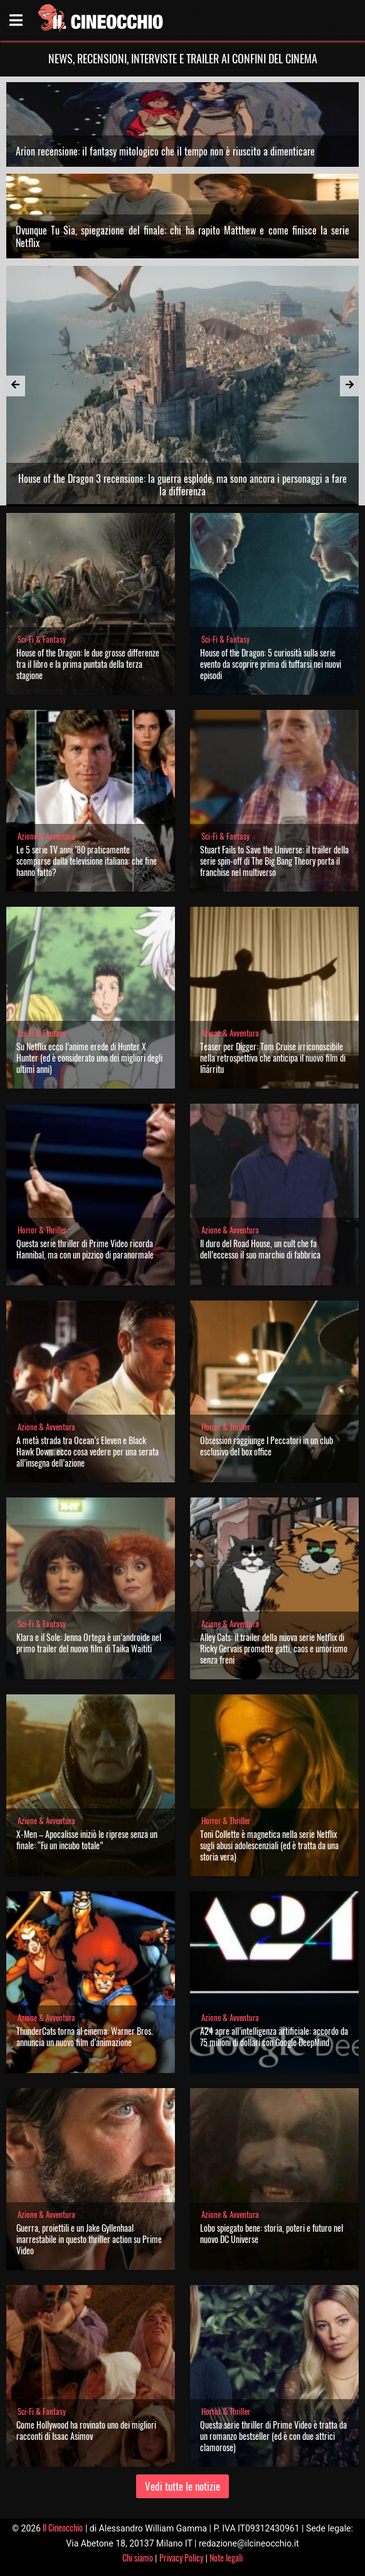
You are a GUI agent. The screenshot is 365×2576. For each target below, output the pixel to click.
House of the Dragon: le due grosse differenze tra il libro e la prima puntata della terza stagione (87, 664)
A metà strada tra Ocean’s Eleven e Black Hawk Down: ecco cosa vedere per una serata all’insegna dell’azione (87, 1451)
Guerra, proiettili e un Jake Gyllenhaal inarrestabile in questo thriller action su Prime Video (89, 2239)
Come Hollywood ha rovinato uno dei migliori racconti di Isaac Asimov (86, 2430)
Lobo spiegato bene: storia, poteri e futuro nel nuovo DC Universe (271, 2233)
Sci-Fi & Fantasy (42, 639)
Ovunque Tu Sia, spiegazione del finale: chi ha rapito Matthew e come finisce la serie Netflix (183, 236)
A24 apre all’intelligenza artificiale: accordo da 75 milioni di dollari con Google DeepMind (274, 2036)
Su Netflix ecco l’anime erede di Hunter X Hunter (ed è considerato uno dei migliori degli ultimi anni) (89, 1057)
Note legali (226, 2557)
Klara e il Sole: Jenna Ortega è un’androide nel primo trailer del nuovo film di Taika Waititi (88, 1642)
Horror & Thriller (42, 1230)
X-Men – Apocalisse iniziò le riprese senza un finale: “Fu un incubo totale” (86, 1839)
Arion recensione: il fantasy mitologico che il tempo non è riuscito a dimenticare (165, 151)
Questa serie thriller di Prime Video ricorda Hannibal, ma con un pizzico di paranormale (85, 1249)
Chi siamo (137, 2557)
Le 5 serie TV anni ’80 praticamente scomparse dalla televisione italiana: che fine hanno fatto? (86, 861)
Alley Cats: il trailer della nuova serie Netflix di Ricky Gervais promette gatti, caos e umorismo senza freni (273, 1648)
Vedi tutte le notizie (182, 2486)
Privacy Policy (181, 2557)
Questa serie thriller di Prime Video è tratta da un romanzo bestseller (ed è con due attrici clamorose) (273, 2436)
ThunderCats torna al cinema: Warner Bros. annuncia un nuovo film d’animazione (84, 2036)
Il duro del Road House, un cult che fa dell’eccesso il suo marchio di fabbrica (260, 1249)
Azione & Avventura (46, 836)
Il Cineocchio (63, 2527)
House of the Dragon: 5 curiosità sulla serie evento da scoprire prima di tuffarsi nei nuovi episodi (270, 664)
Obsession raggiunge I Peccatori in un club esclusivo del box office (266, 1445)
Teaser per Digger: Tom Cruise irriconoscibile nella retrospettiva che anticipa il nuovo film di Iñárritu (273, 1057)
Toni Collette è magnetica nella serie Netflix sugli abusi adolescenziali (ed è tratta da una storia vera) (269, 1845)
